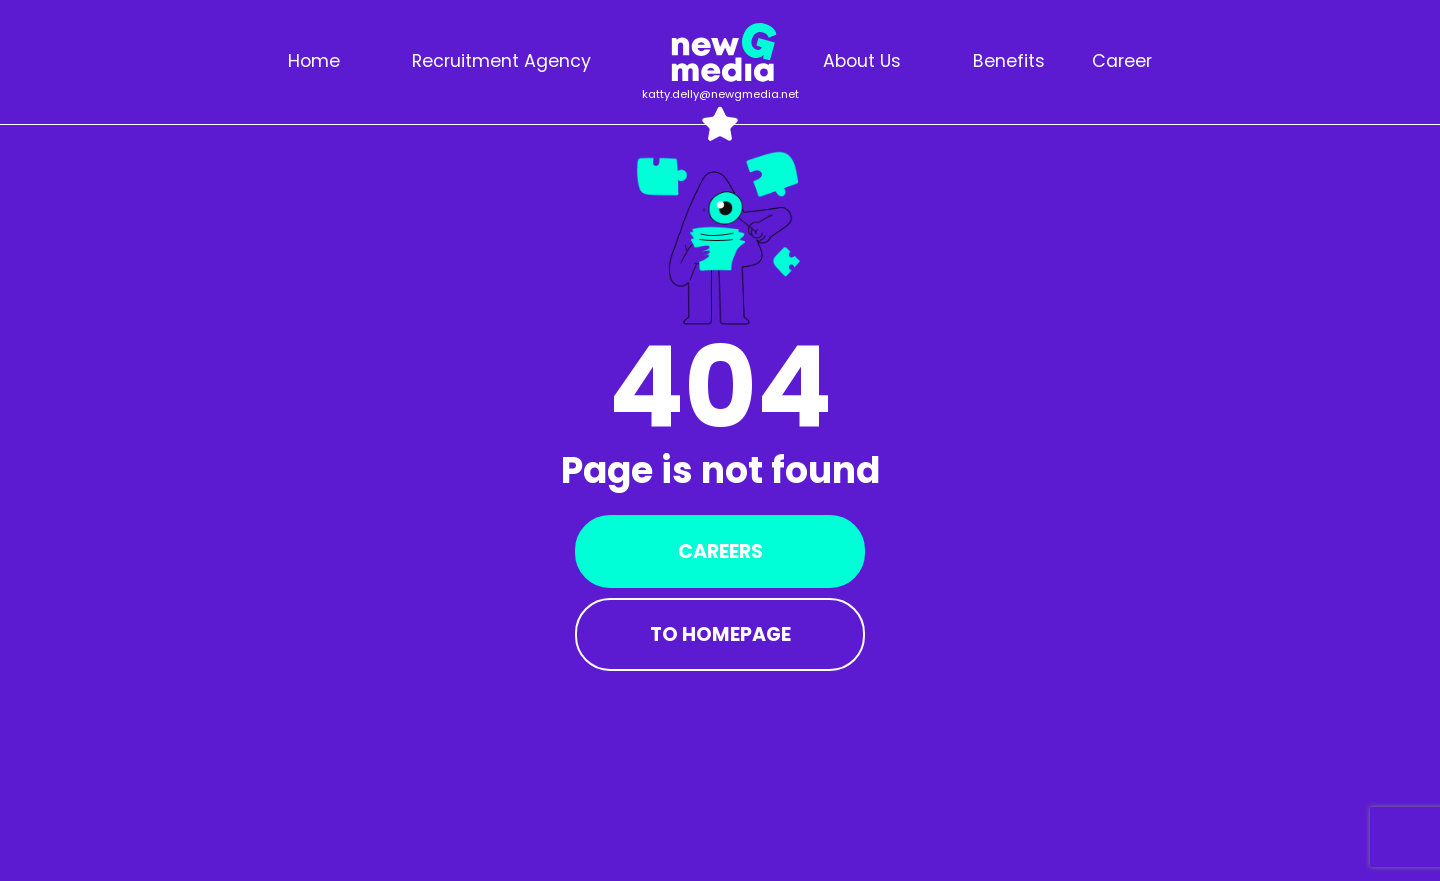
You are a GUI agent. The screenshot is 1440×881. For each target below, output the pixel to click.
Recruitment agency (501, 61)
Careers (720, 551)
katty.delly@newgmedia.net (720, 94)
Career (1122, 61)
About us (862, 61)
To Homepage (720, 634)
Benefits (1009, 61)
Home (314, 61)
